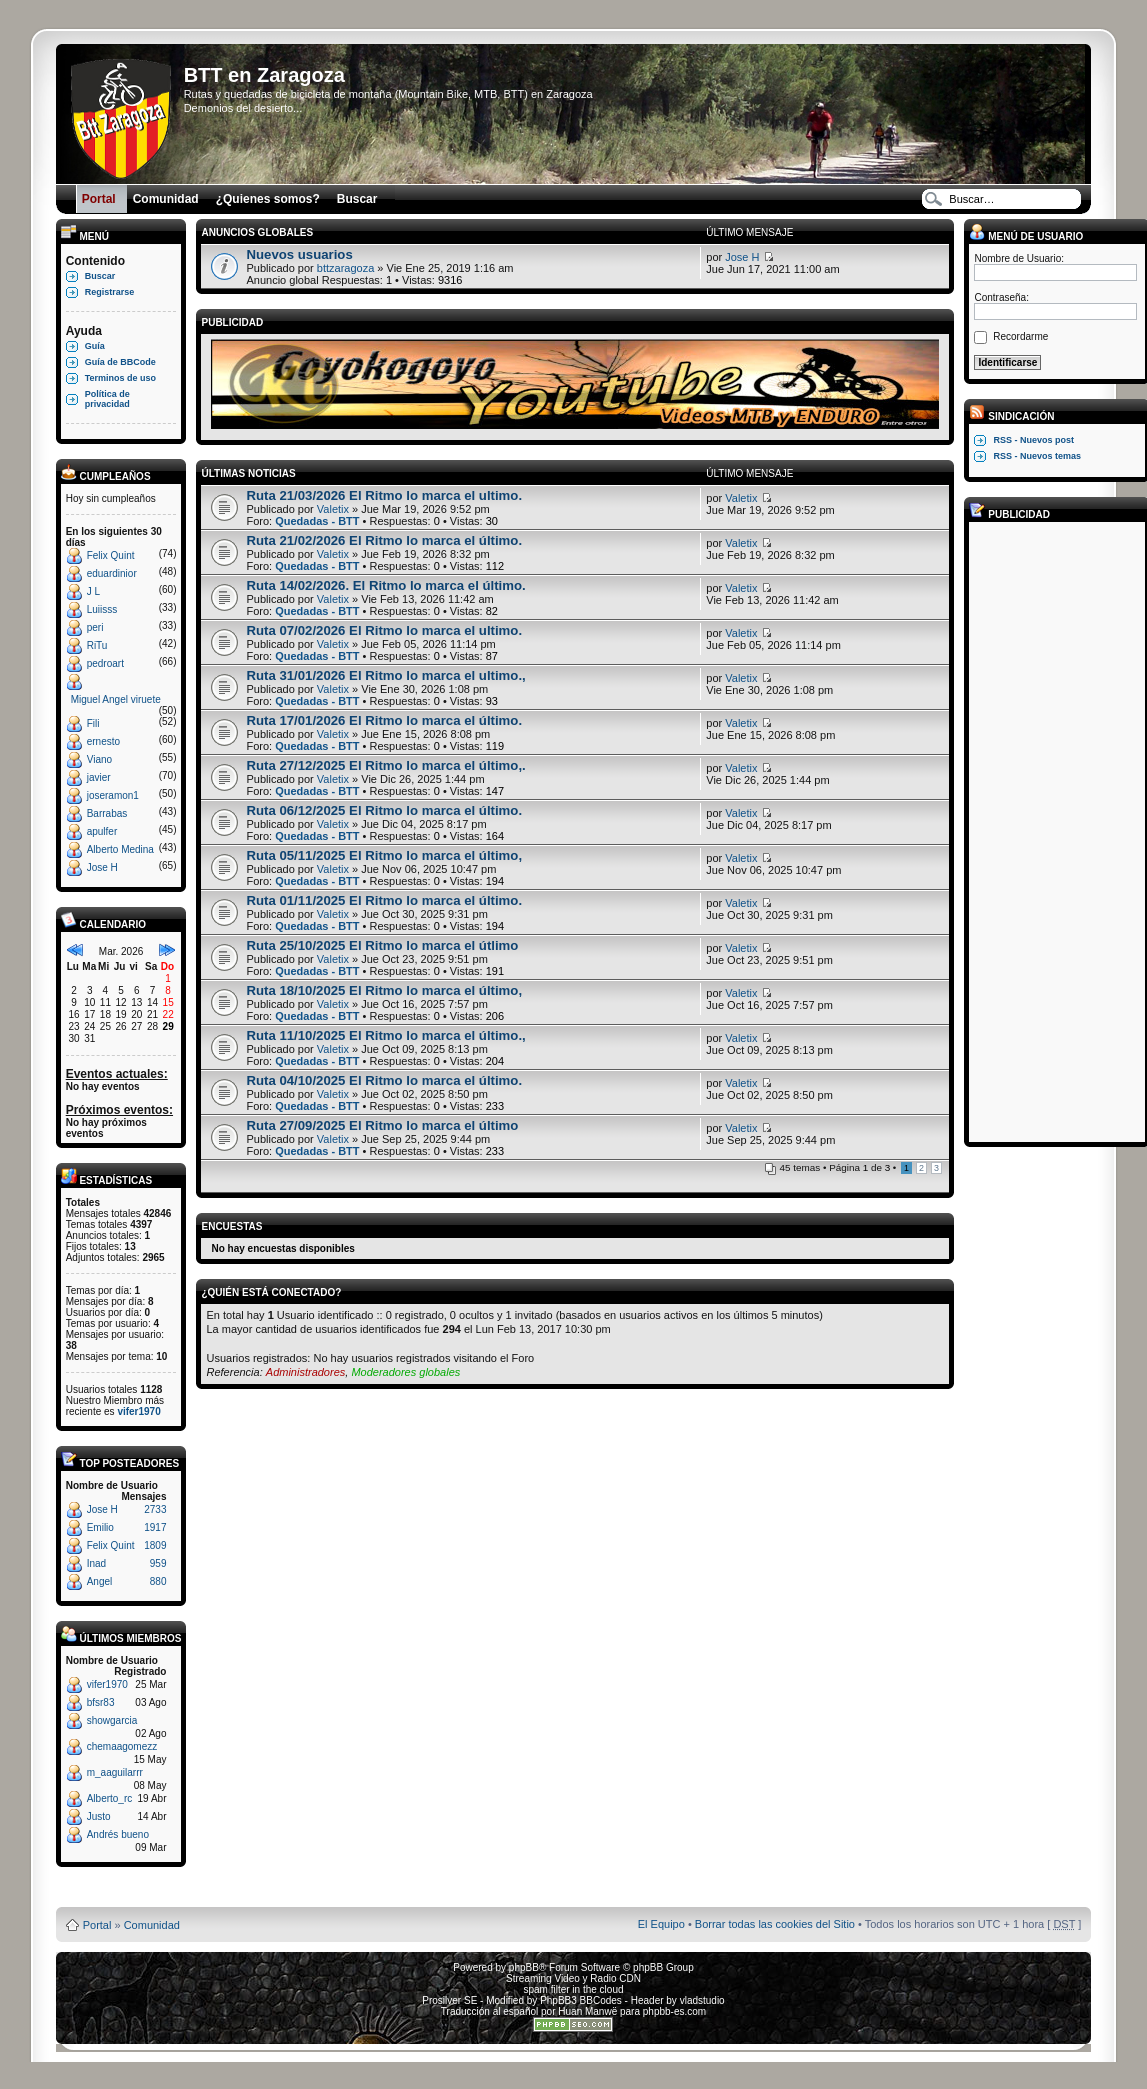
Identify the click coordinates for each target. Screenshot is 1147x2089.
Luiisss (102, 609)
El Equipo (661, 1924)
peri (95, 627)
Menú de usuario (1026, 236)
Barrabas (107, 813)
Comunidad (152, 1925)
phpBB (524, 1967)
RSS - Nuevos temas (1037, 456)
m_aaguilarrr (115, 1772)
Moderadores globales (405, 1372)
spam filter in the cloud (573, 1989)
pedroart (105, 663)
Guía (95, 346)
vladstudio (702, 2000)
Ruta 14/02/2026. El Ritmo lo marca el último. (385, 585)
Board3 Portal (535, 1892)
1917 (155, 1527)
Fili (93, 723)
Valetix (333, 509)
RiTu (97, 645)
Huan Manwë (587, 2011)
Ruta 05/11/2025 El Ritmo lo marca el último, (384, 855)
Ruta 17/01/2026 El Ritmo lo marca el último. (384, 720)
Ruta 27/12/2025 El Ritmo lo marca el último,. (385, 765)
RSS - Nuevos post (1033, 440)
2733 (155, 1509)
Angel (100, 1581)
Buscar (100, 276)
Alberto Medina (120, 849)
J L (93, 591)
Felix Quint (111, 555)
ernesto (103, 741)
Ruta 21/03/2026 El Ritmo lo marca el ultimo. (384, 495)
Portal (97, 1925)
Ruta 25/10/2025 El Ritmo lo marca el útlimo (382, 945)
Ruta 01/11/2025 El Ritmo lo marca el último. (384, 900)
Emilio (100, 1527)
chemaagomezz (122, 1746)
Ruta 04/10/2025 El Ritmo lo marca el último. (384, 1080)
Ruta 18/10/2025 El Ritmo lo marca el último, (384, 990)
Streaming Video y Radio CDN (573, 1978)
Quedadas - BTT (317, 521)
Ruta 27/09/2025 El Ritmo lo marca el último (382, 1125)
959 (158, 1563)
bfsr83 (101, 1702)
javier (99, 777)
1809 (155, 1545)
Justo (99, 1816)
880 (158, 1581)
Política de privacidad (107, 399)
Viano (99, 759)
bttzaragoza (345, 268)
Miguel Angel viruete (116, 699)
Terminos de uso (120, 378)
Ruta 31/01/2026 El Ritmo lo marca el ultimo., (385, 675)
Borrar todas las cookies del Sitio (775, 1924)
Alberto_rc (110, 1798)
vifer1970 (138, 1411)
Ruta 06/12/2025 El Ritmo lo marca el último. (384, 810)
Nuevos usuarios (299, 254)
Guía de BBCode (120, 362)
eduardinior (112, 573)
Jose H (102, 867)
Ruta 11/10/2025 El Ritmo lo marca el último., (385, 1035)
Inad (96, 1563)
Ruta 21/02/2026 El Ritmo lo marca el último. (384, 540)
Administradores (305, 1372)
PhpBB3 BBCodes (581, 2000)
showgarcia (112, 1720)
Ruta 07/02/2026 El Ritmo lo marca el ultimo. (384, 630)
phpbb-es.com (674, 2011)
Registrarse (110, 292)
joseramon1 (113, 795)
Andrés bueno (118, 1834)
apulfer (102, 831)
